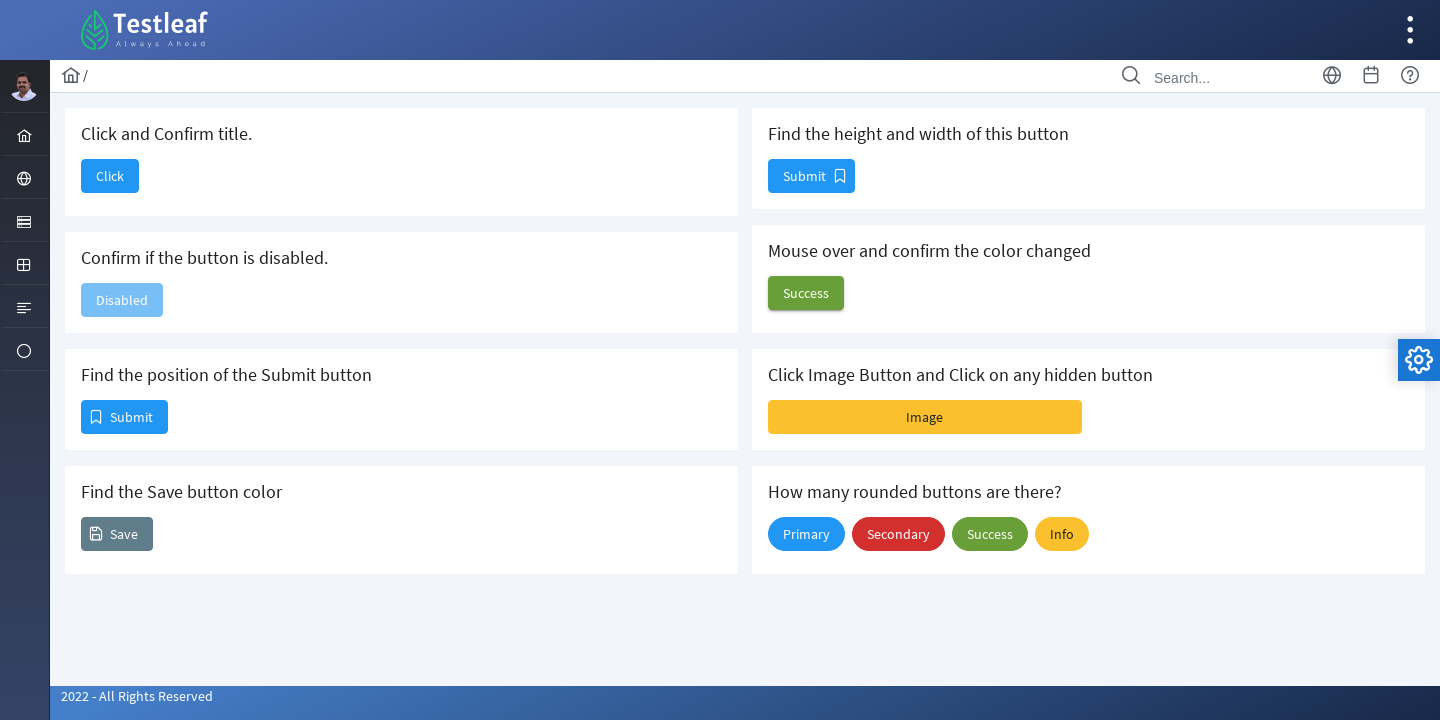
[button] (110, 176)
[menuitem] (24, 134)
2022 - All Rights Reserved (137, 696)
